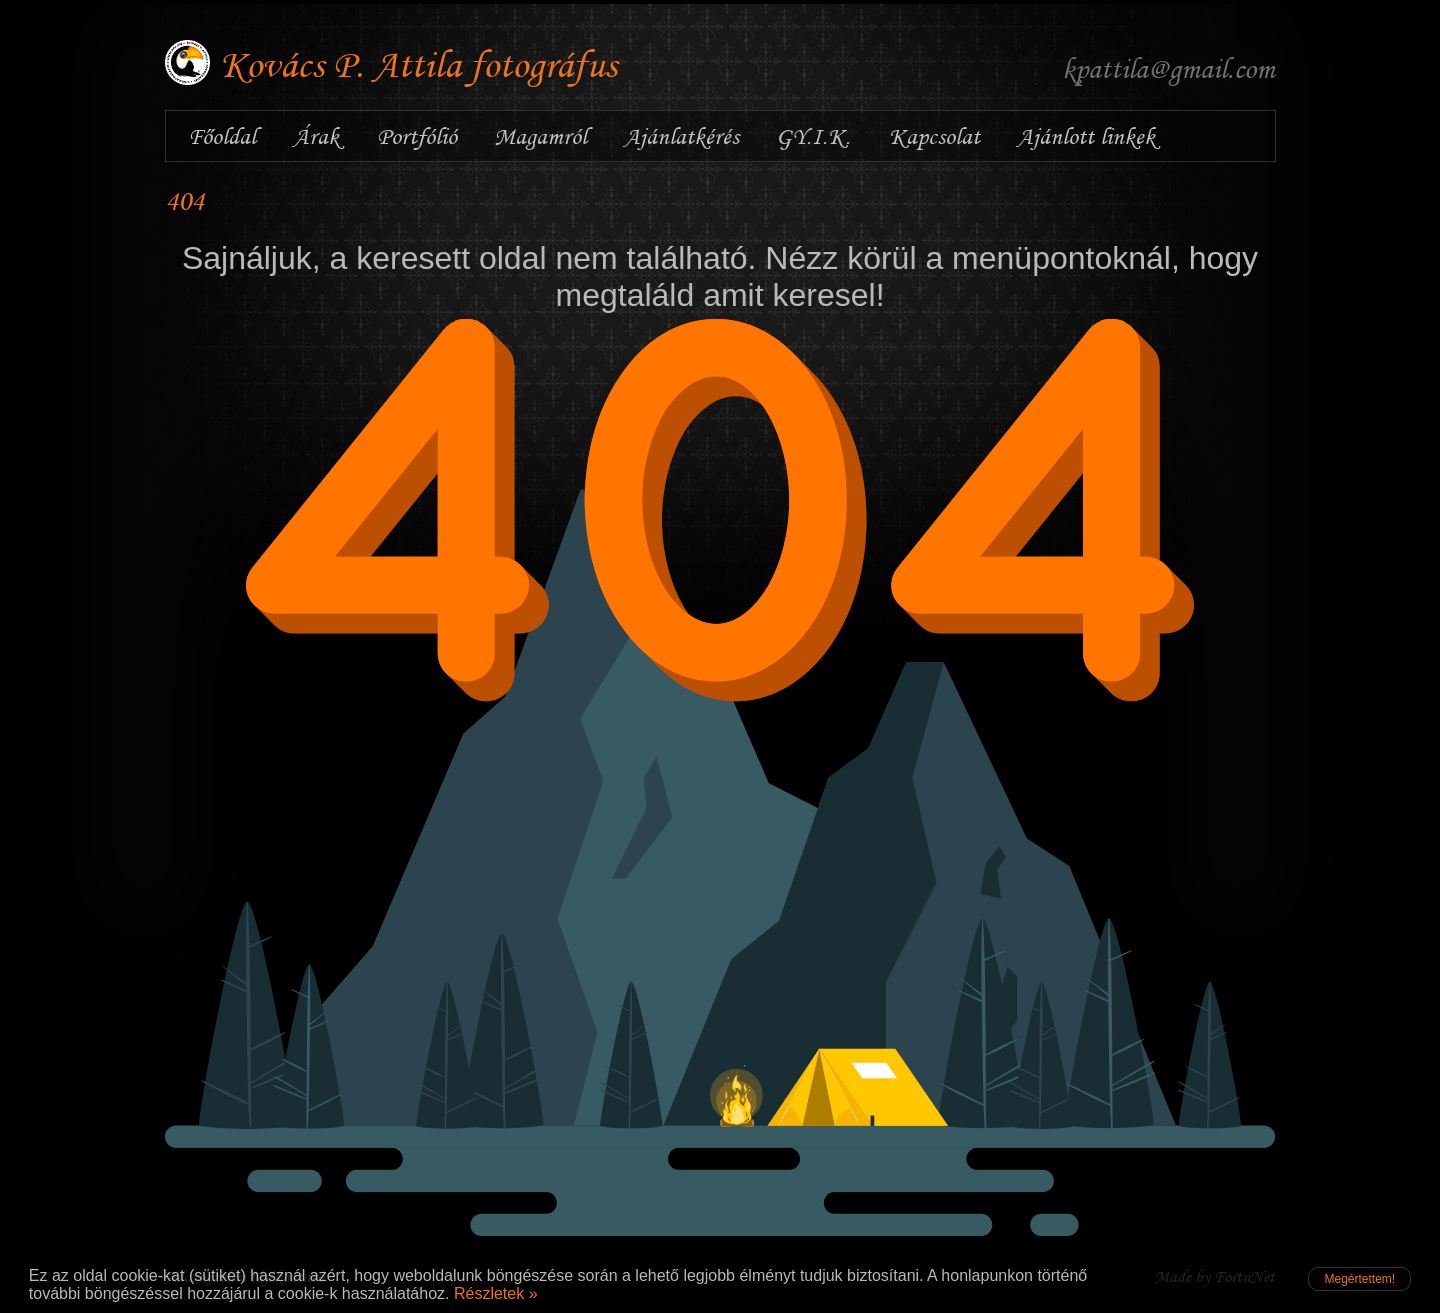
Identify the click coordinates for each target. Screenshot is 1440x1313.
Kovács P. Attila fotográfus (418, 64)
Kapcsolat (934, 135)
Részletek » (496, 1293)
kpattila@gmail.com (1168, 68)
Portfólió (417, 135)
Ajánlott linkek (1086, 135)
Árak (316, 135)
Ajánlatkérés (681, 135)
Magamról (540, 135)
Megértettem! (1359, 1279)
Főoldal (222, 135)
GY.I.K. (813, 135)
